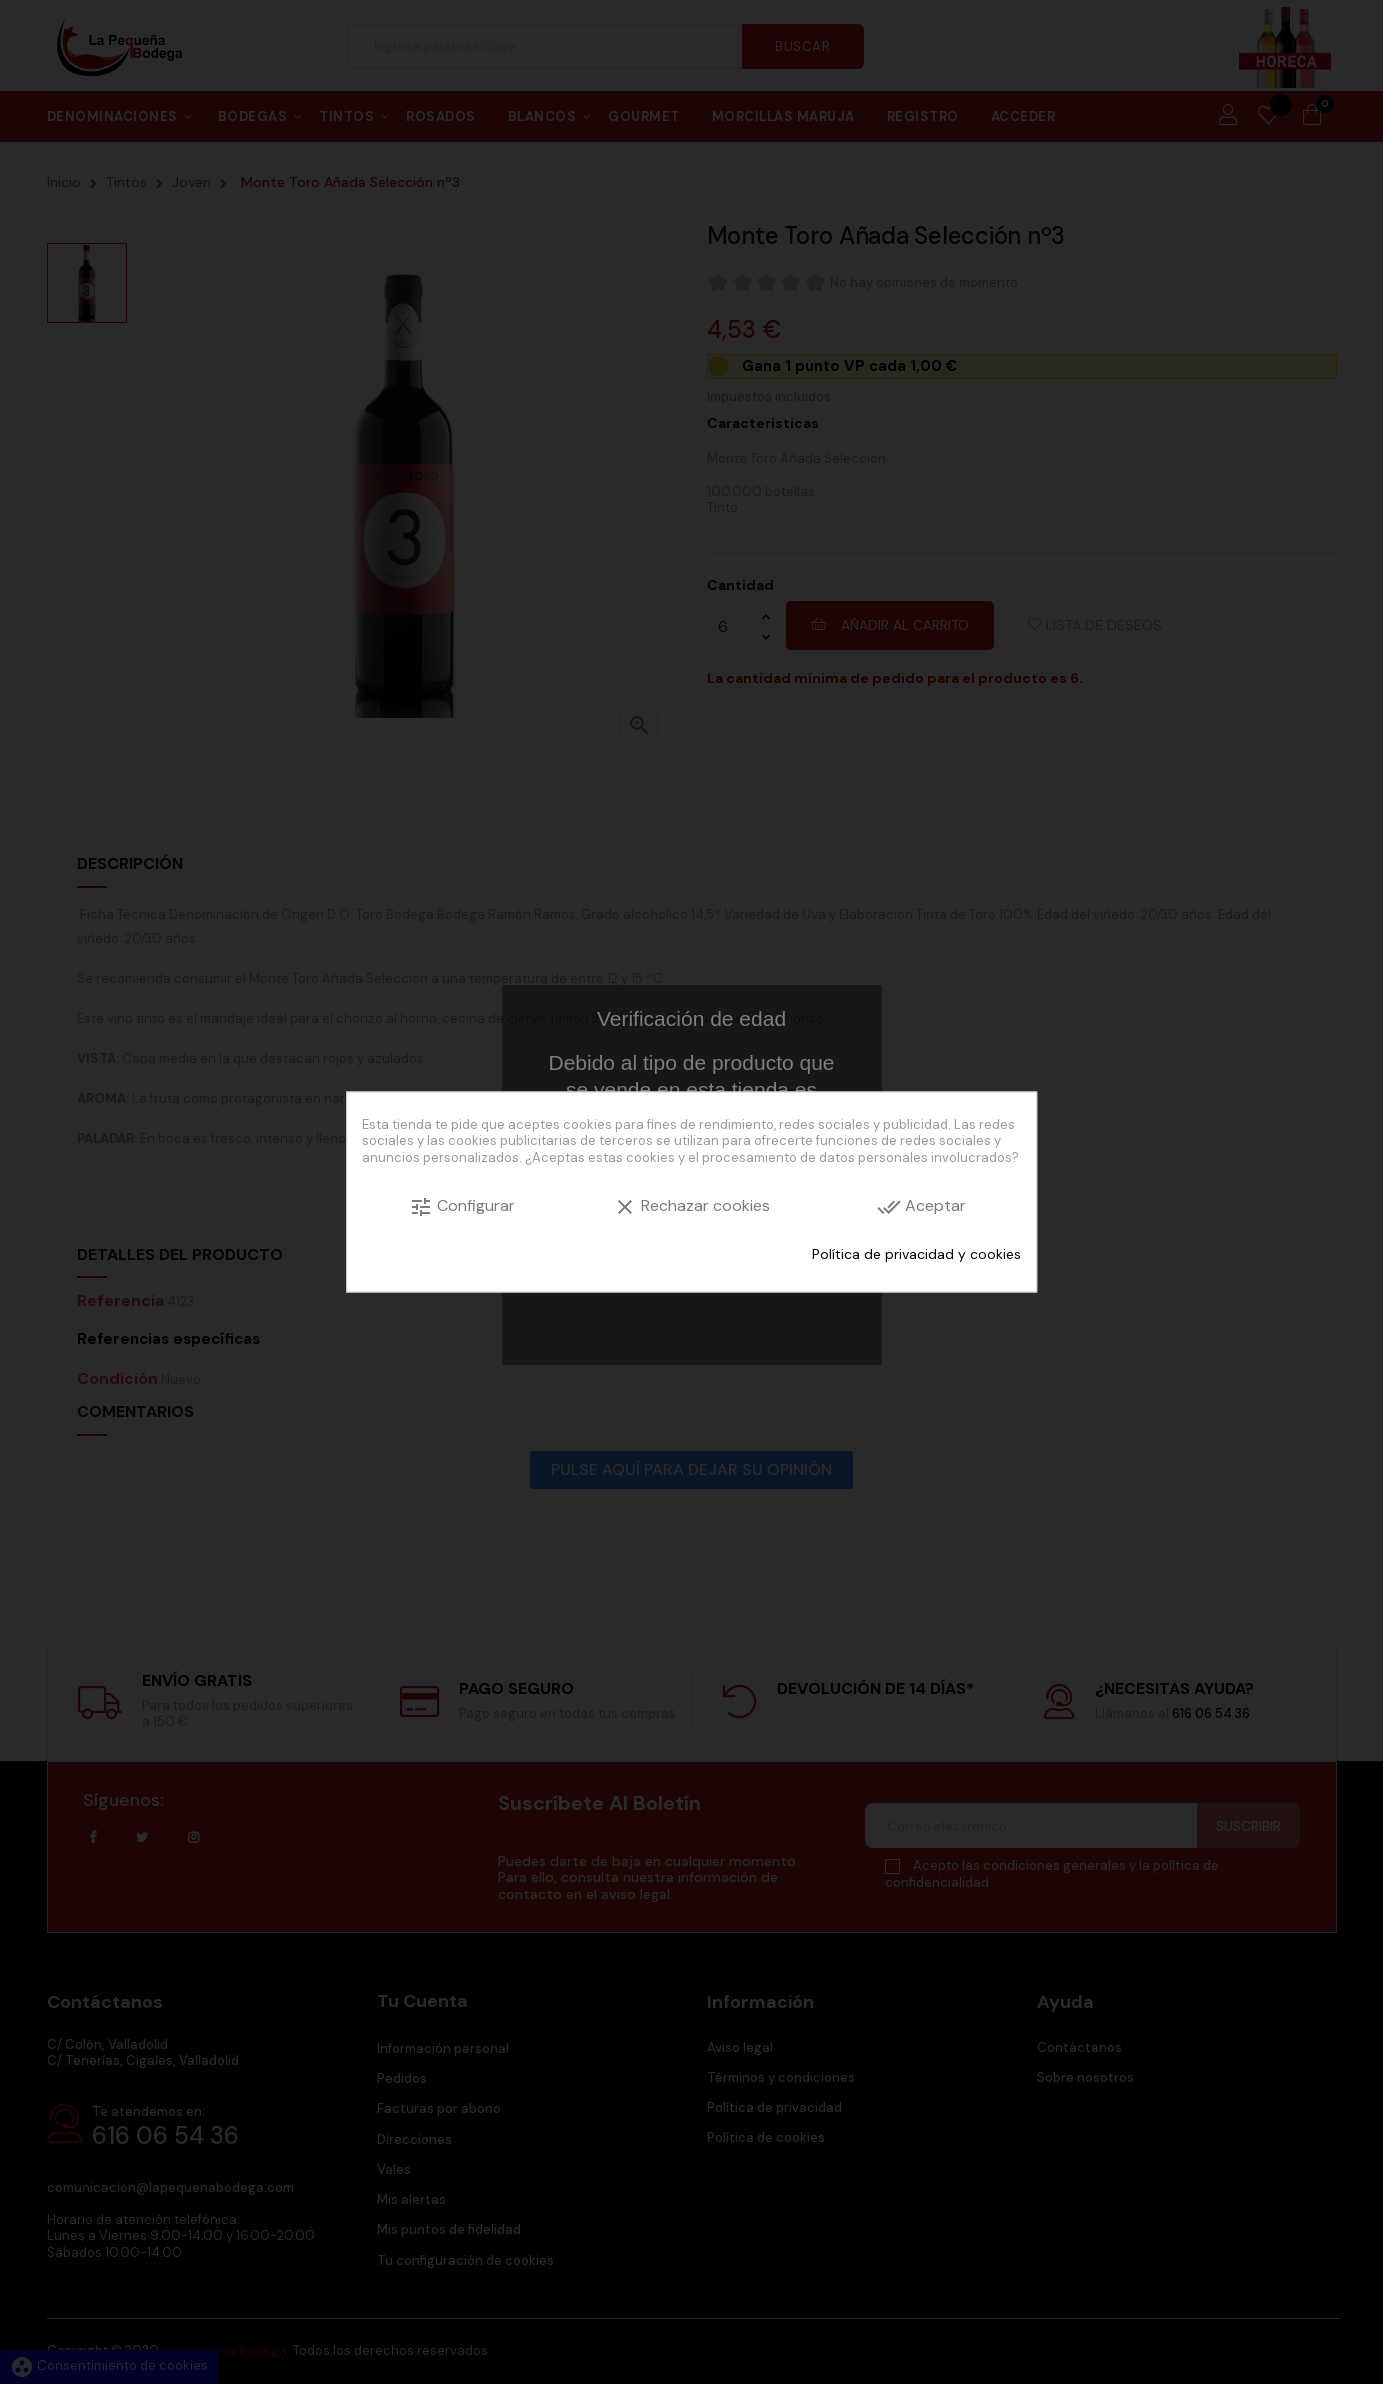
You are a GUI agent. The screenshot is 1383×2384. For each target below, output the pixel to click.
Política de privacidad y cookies (916, 1253)
